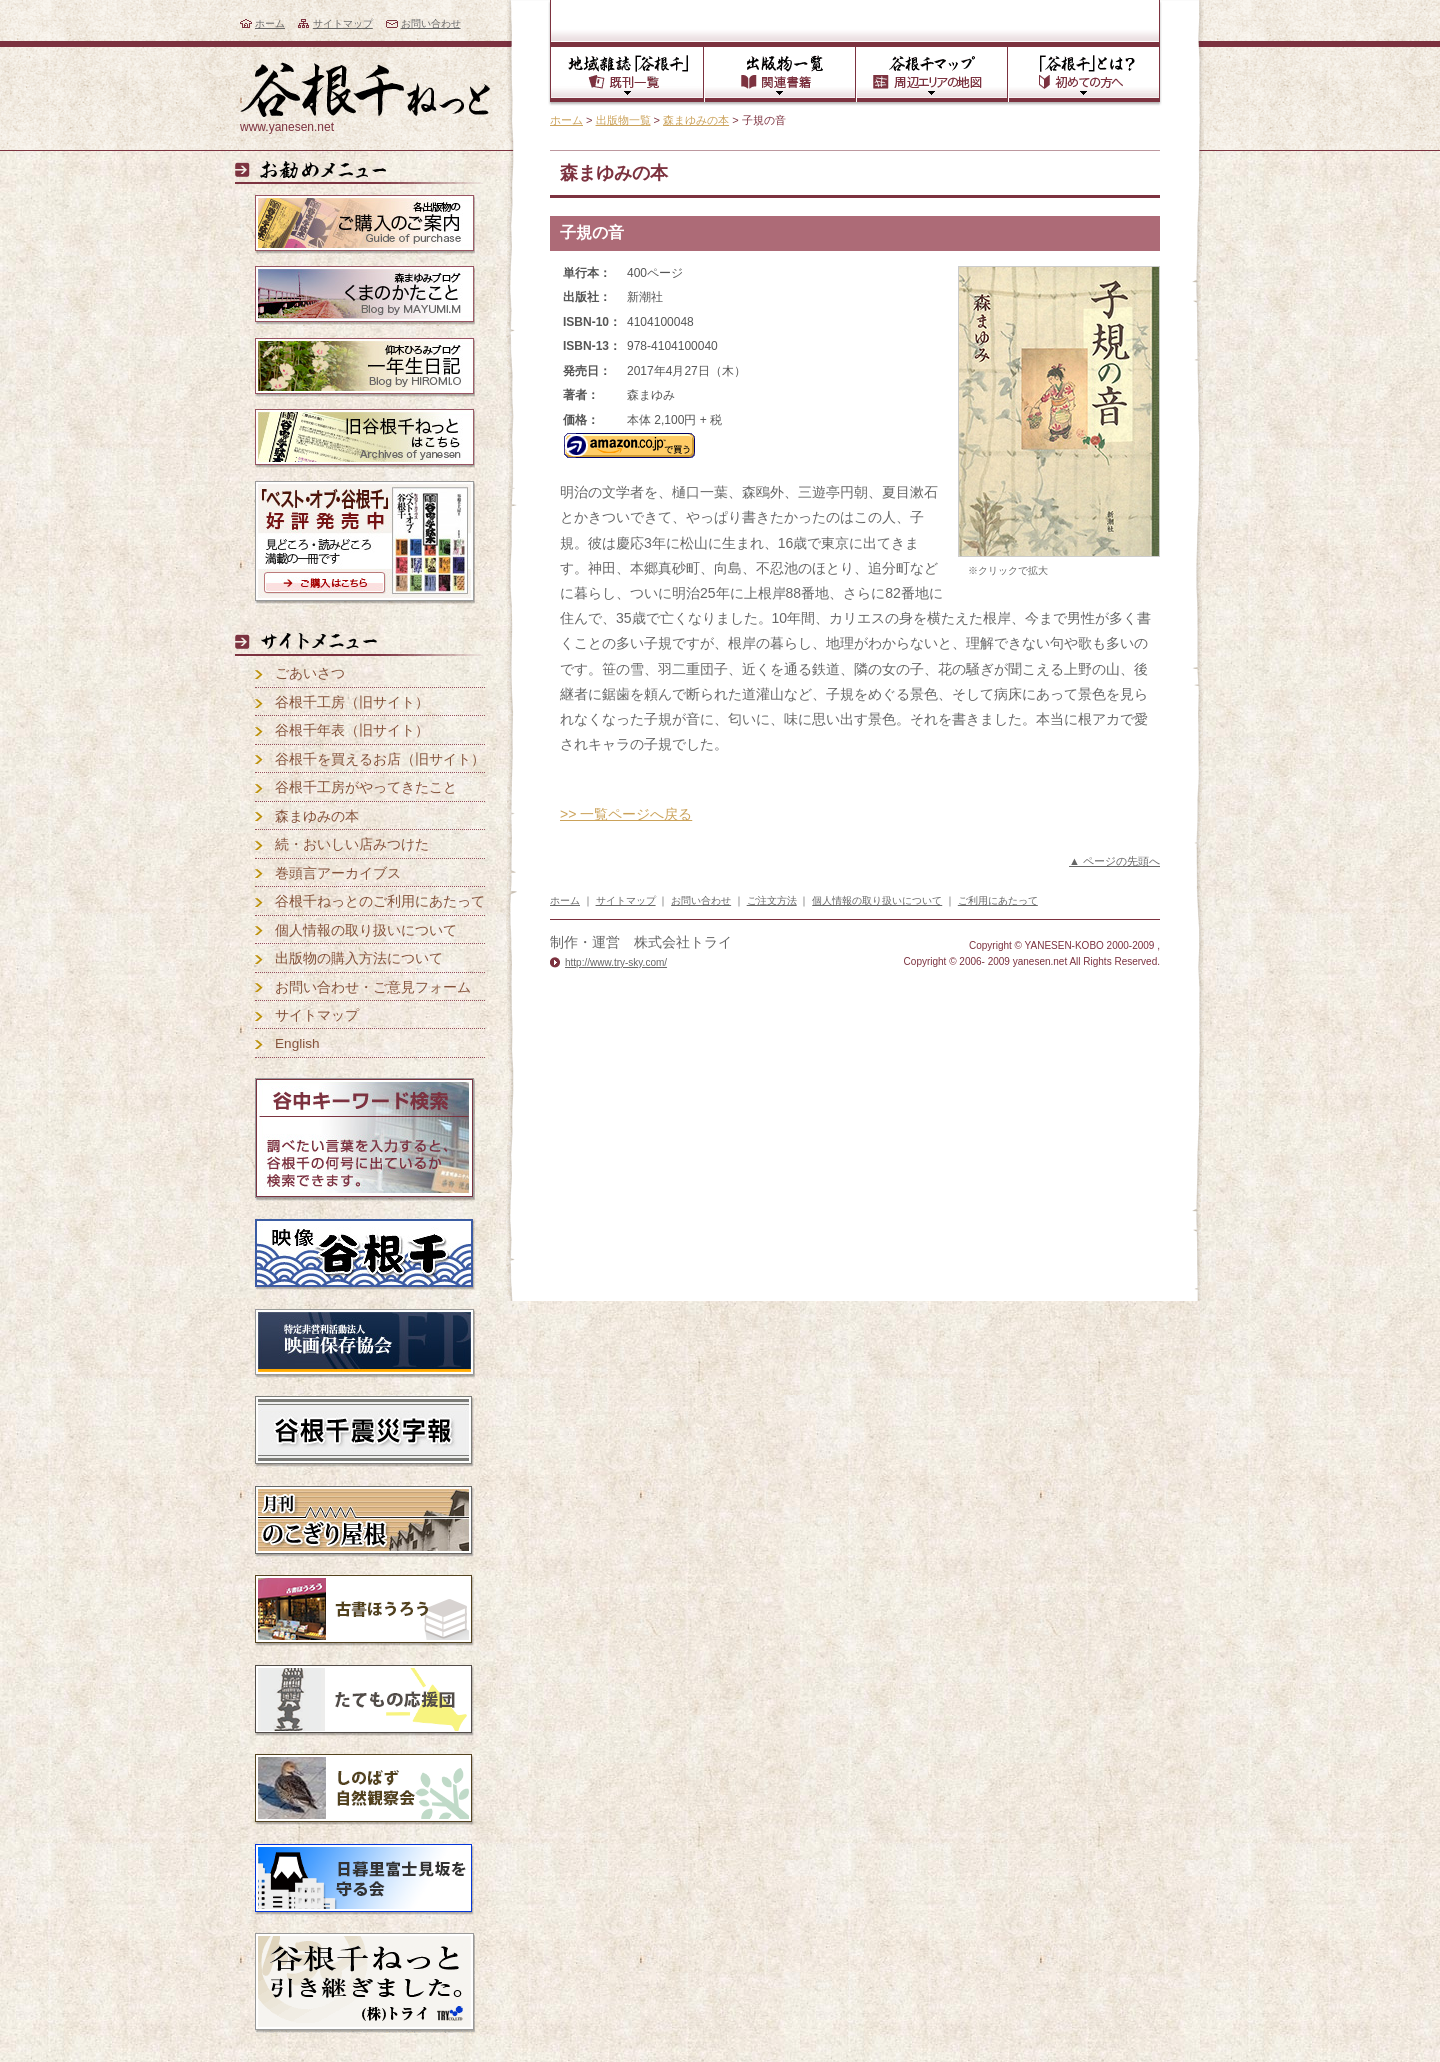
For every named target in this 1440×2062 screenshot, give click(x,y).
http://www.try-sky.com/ (616, 962)
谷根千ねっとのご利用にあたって (380, 901)
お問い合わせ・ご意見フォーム (373, 987)
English (297, 1043)
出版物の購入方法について (359, 958)
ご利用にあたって (998, 900)
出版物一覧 (623, 120)
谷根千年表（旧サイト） (352, 730)
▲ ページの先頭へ (1114, 861)
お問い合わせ (431, 23)
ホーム (270, 23)
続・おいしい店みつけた (352, 844)
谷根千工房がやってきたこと (366, 787)
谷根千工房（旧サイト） (352, 702)
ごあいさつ (310, 673)
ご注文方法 (772, 900)
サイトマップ (343, 23)
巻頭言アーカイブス (338, 873)
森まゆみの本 (696, 120)
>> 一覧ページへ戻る (626, 814)
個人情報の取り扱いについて (366, 930)
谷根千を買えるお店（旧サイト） (380, 759)
